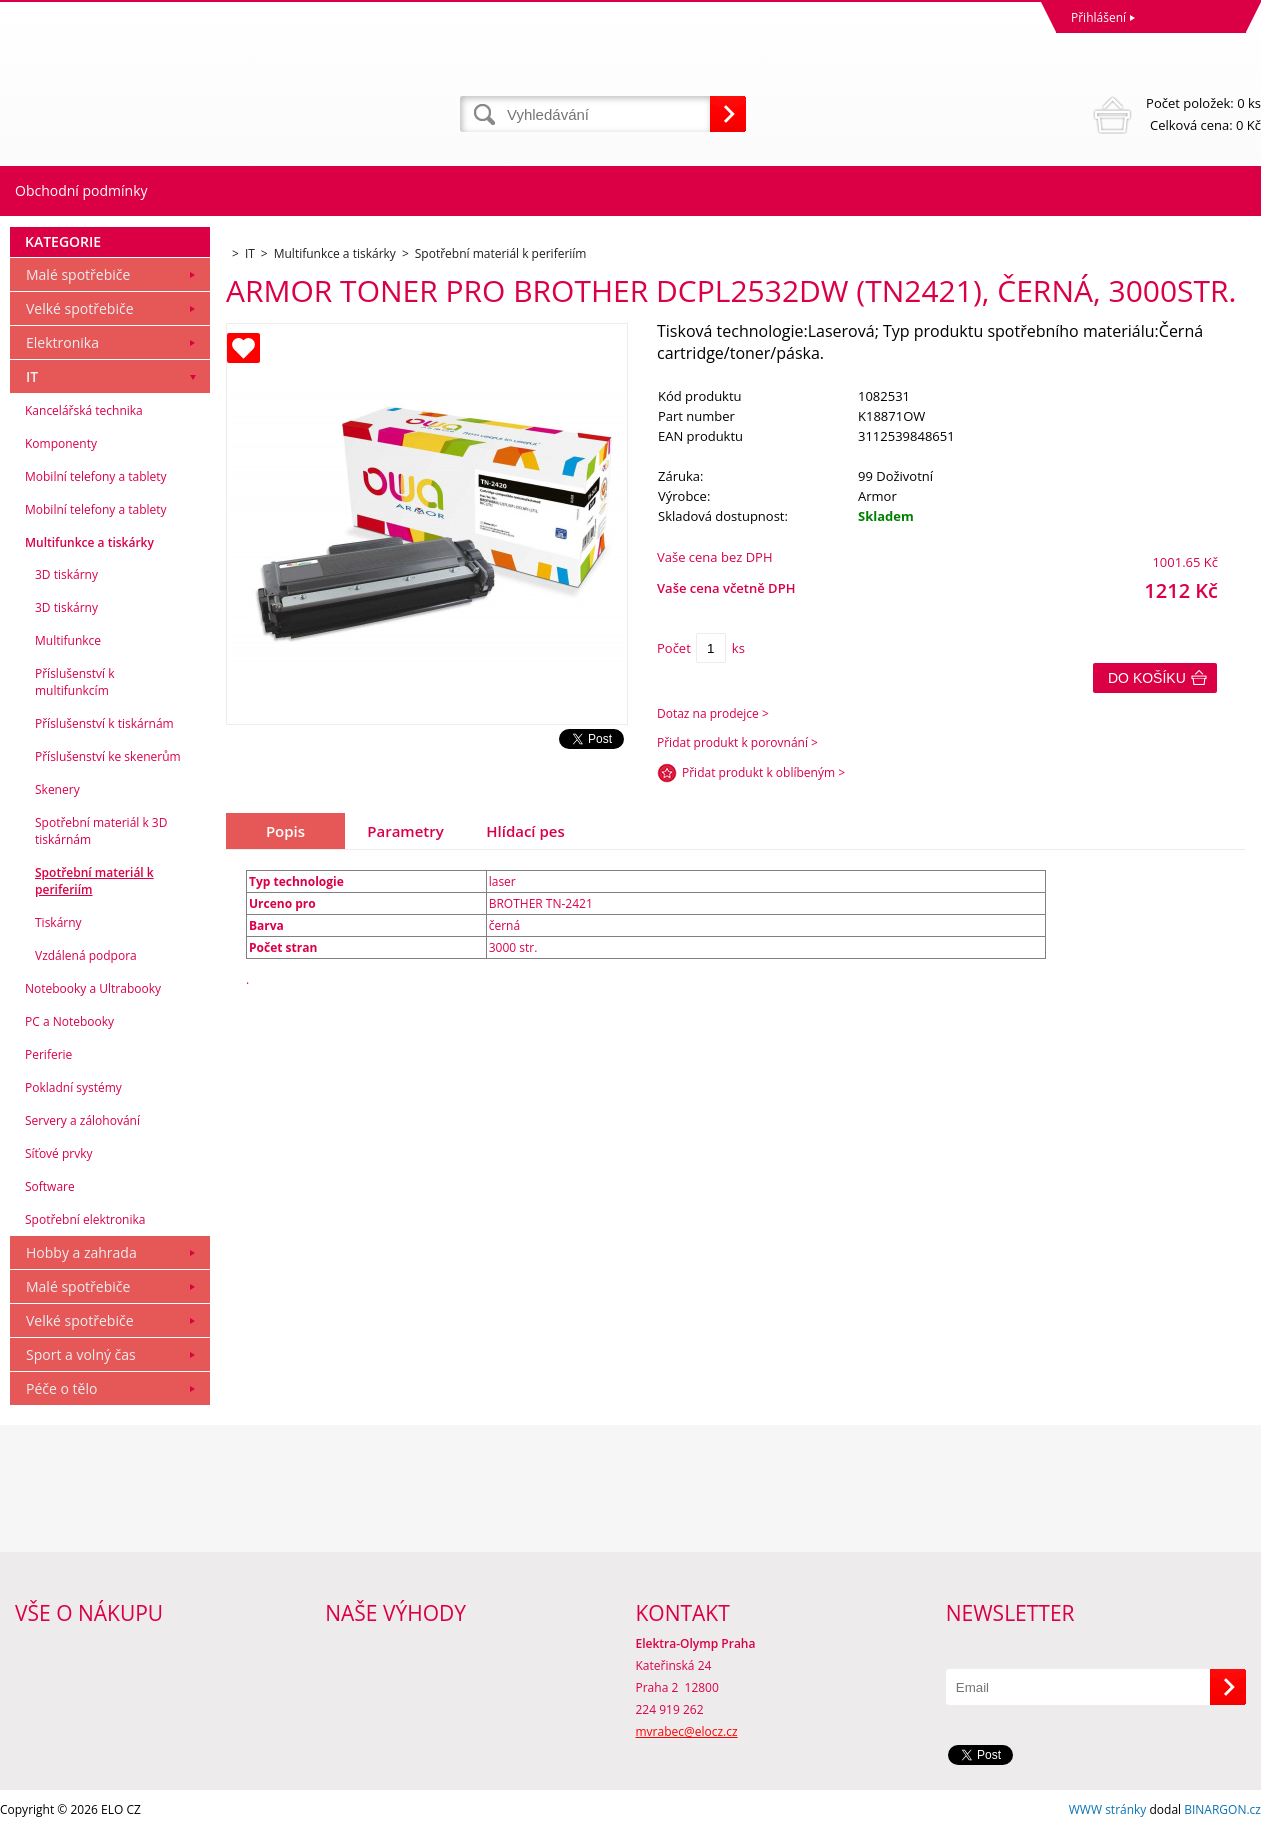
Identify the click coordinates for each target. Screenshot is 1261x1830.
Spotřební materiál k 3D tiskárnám (101, 831)
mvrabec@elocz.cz (687, 1731)
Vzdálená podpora (86, 955)
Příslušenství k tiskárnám (104, 723)
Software (50, 1186)
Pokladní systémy (73, 1087)
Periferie (48, 1054)
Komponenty (61, 443)
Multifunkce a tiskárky (89, 542)
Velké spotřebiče (80, 308)
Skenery (57, 789)
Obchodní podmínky (81, 190)
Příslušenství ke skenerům (108, 756)
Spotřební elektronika (85, 1219)
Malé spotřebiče (78, 274)
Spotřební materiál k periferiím (94, 881)
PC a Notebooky (69, 1021)
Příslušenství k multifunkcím (75, 682)
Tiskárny (58, 922)
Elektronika (62, 342)
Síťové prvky (59, 1153)
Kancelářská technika (84, 410)
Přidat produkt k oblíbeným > (763, 772)
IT (32, 376)
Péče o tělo (61, 1388)
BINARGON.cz (1222, 1809)
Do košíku (1147, 678)
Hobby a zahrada (81, 1252)
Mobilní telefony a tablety (96, 476)
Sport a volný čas (81, 1354)
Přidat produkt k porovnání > (737, 742)
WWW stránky (1108, 1809)
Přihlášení (1098, 17)
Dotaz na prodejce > (713, 713)
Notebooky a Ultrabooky (93, 988)
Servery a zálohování (82, 1120)
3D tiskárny (66, 574)
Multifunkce (68, 640)
